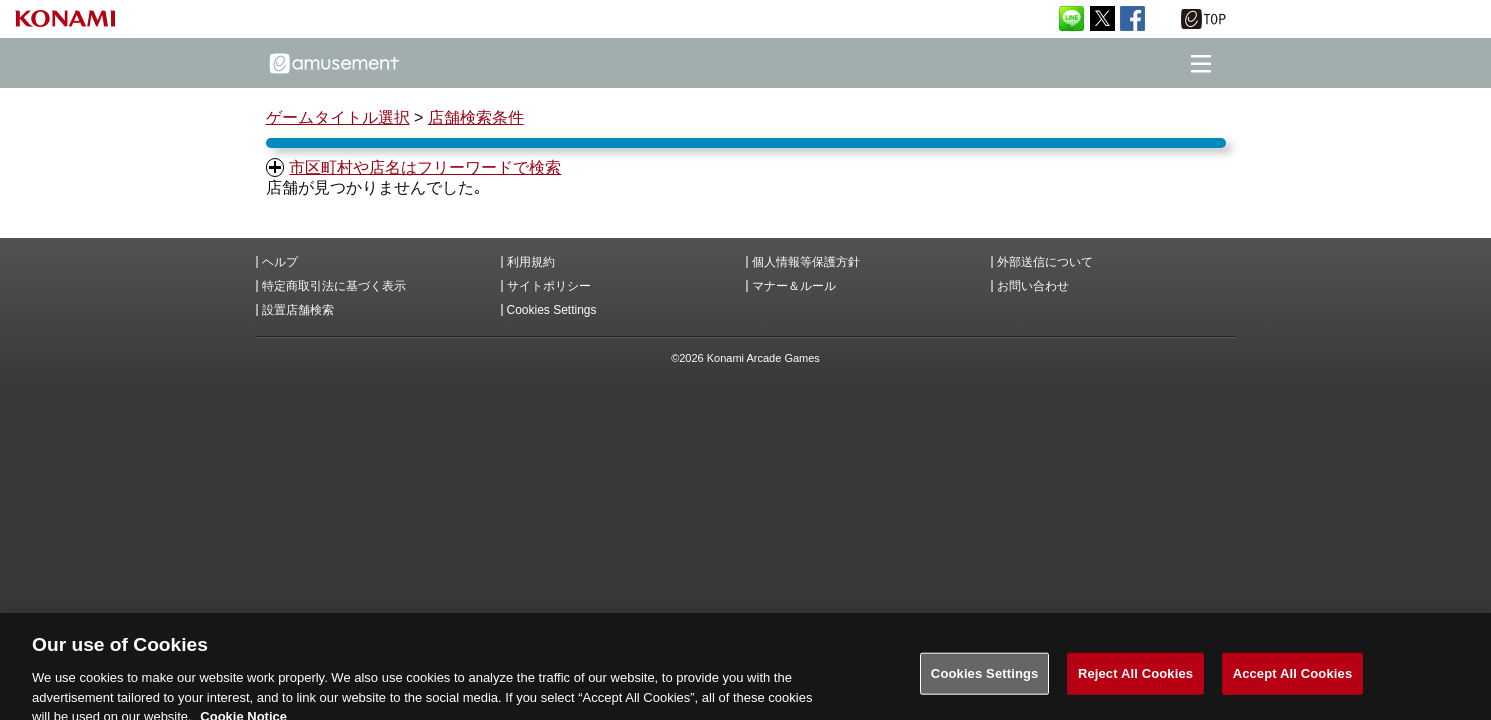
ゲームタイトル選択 (338, 117)
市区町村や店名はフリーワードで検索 (425, 167)
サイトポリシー (549, 286)
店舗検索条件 (476, 117)
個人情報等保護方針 (806, 262)
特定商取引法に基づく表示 (334, 286)
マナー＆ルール (794, 286)
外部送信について (1045, 262)
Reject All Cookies (1135, 682)
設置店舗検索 (298, 310)
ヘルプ (280, 262)
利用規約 (531, 262)
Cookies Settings (552, 310)
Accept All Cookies (1293, 682)
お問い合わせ (1033, 286)
